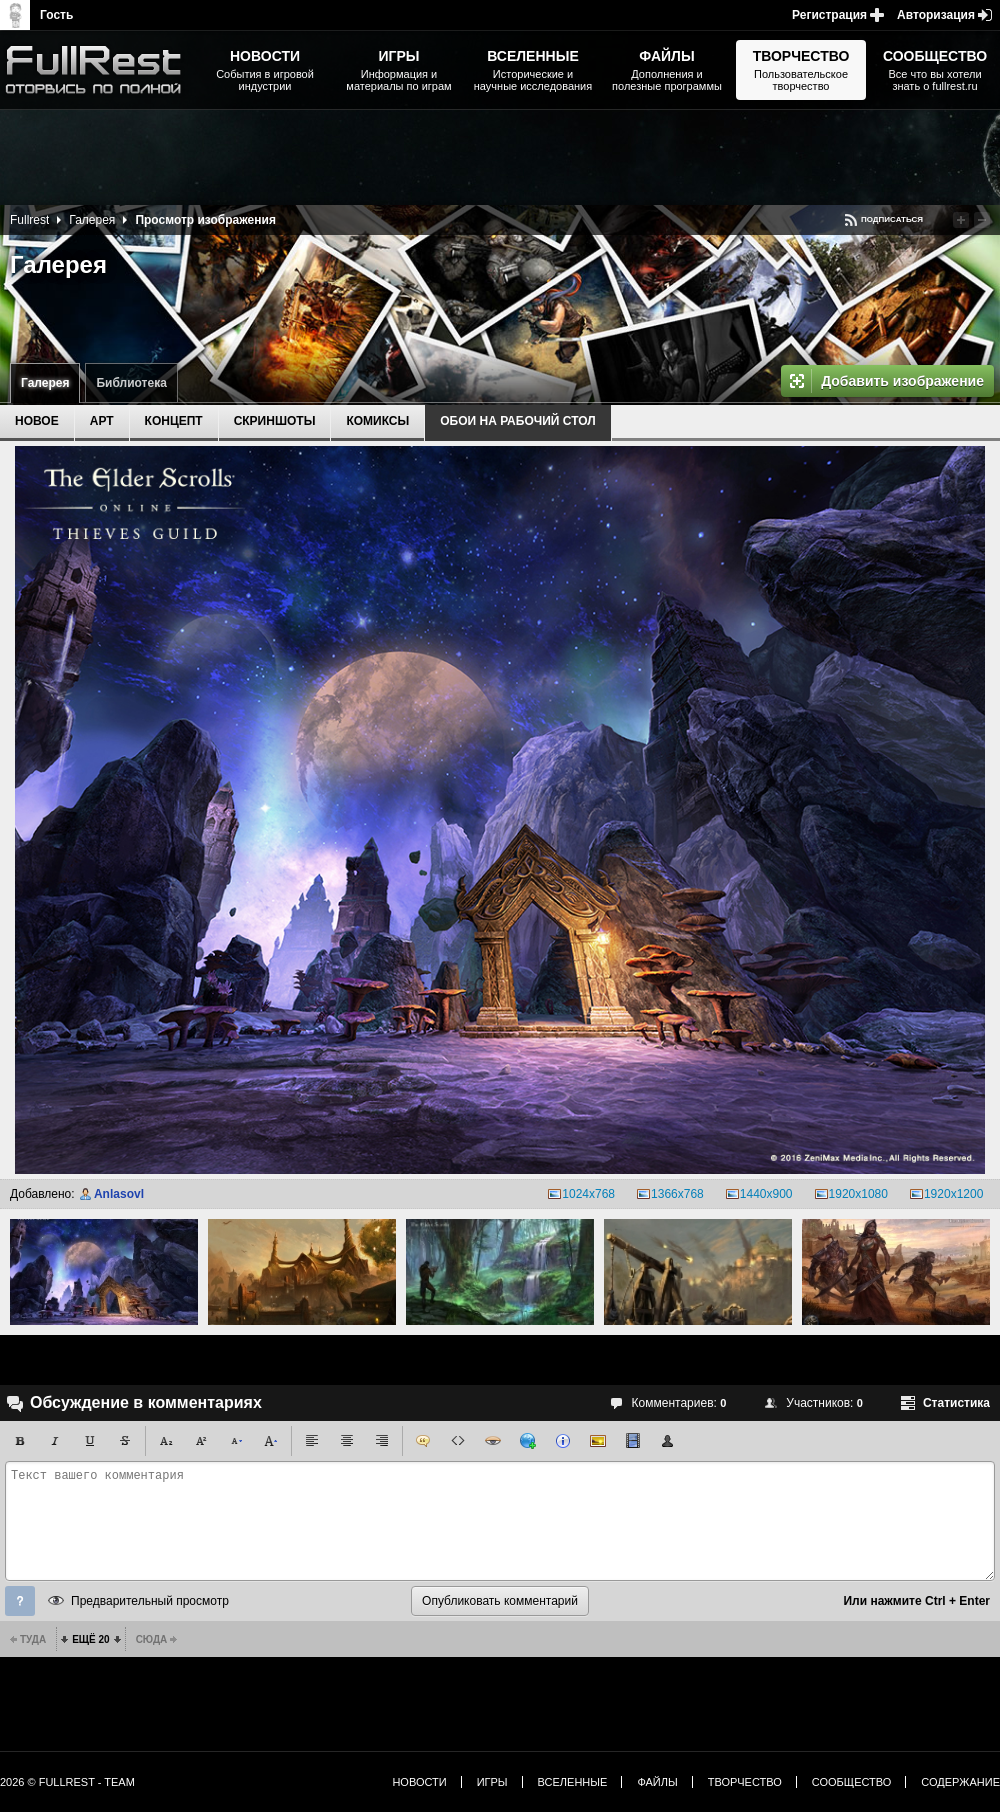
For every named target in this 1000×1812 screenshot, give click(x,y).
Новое (37, 421)
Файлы (657, 1782)
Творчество (745, 1782)
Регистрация (829, 15)
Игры (492, 1782)
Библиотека (131, 383)
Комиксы (377, 421)
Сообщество (852, 1782)
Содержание (960, 1782)
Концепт (174, 421)
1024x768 (588, 1194)
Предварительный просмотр (150, 1601)
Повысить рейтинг (961, 220)
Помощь (20, 1601)
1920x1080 (858, 1194)
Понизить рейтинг (982, 220)
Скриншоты (275, 421)
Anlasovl (119, 1194)
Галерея (45, 383)
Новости (419, 1782)
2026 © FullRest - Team (67, 1782)
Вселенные (573, 1782)
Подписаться (892, 219)
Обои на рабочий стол (517, 421)
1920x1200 (953, 1194)
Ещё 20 (90, 1639)
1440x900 (766, 1194)
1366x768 (677, 1194)
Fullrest (29, 220)
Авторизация (936, 15)
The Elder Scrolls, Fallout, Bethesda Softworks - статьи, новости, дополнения (100, 70)
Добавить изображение (902, 381)
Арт (102, 421)
